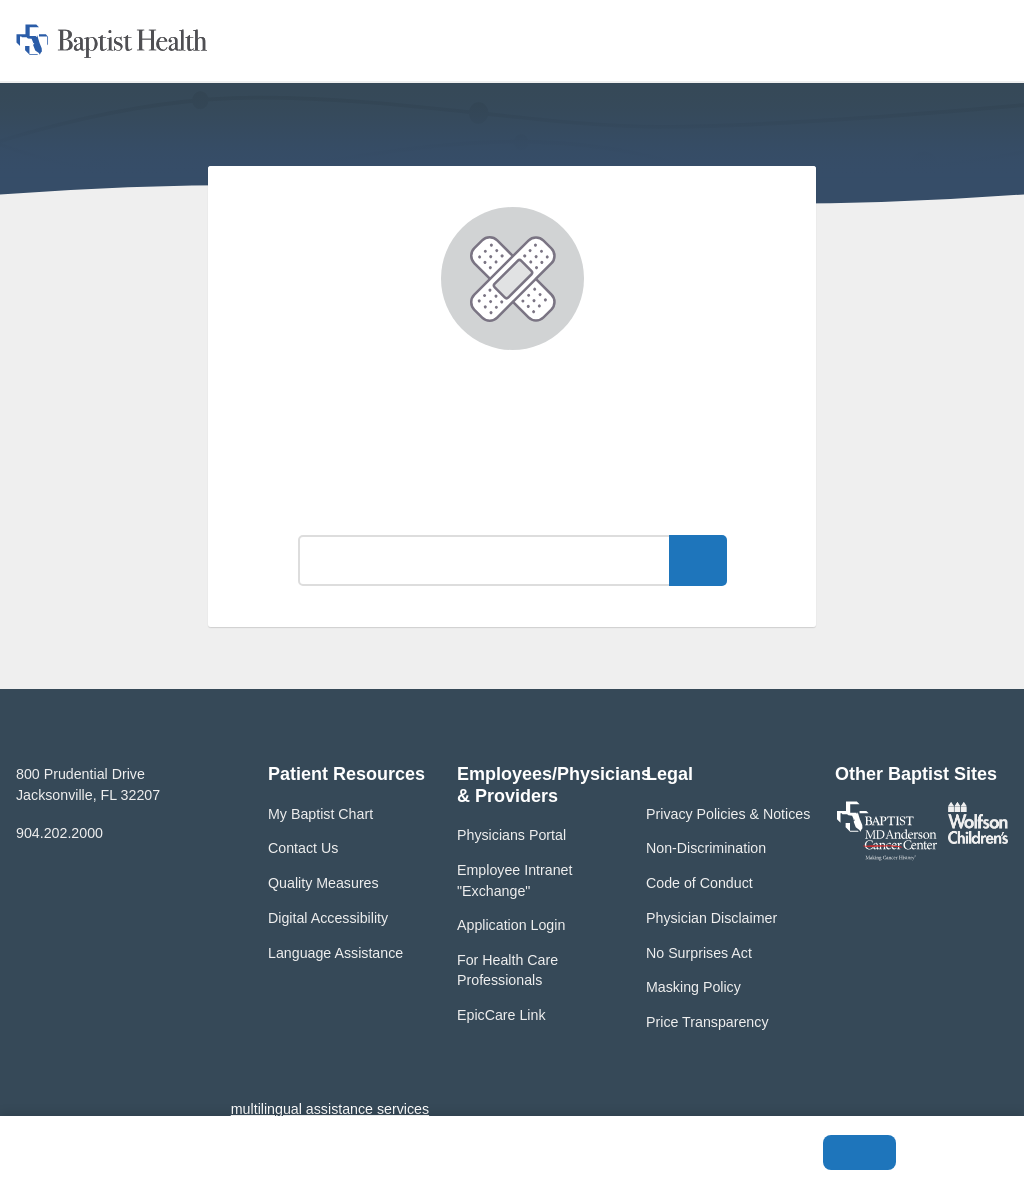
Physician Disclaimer (711, 918)
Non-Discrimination (706, 848)
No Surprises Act (699, 953)
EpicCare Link (501, 1015)
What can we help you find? (512, 507)
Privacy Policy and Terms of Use (357, 1163)
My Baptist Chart (320, 814)
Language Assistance (335, 953)
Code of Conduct (699, 883)
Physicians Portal (511, 835)
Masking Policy (693, 987)
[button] (423, 40)
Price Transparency (707, 1022)
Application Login (511, 925)
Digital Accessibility (328, 918)
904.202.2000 (59, 833)
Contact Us (303, 848)
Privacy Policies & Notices (728, 814)
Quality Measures (323, 883)
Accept (859, 1153)
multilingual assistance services (330, 1109)
